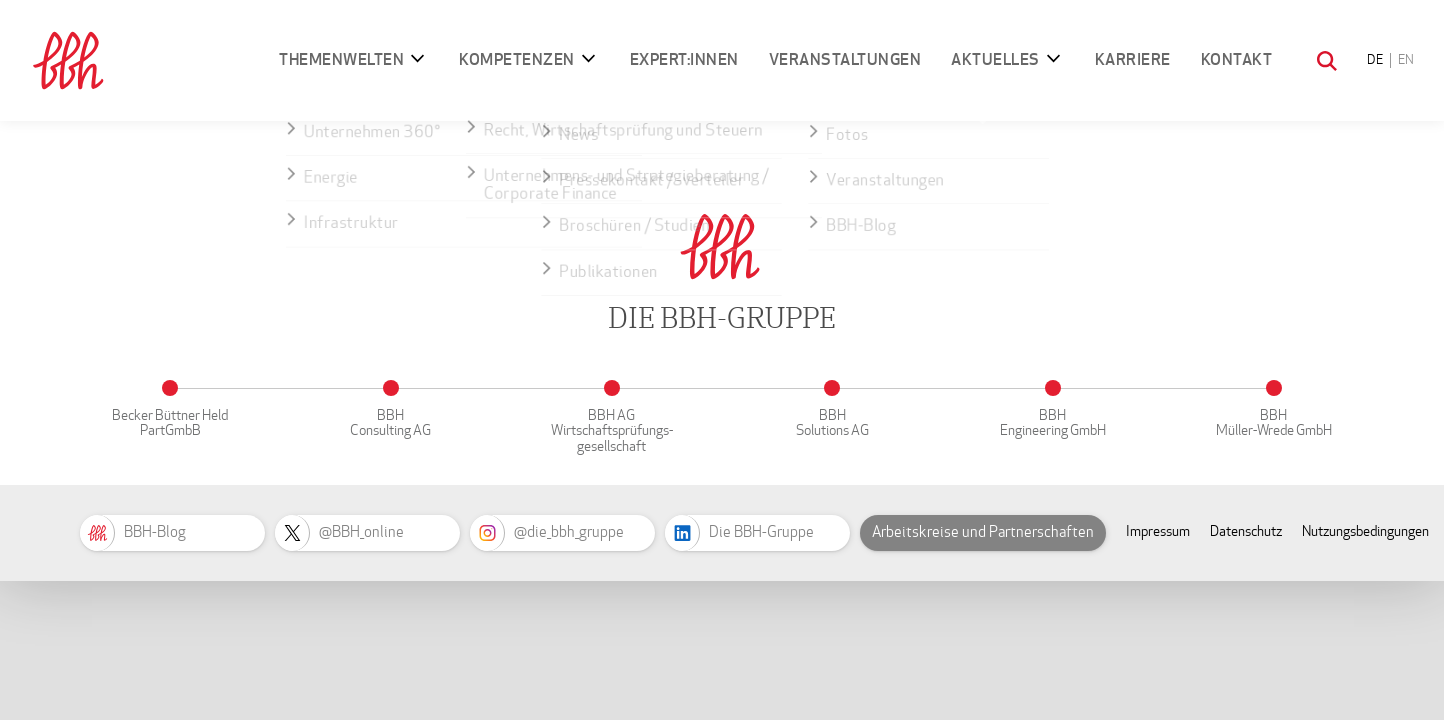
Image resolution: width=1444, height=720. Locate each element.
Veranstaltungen (845, 59)
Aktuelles (995, 59)
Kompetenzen (517, 59)
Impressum (1158, 531)
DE (1375, 60)
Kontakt (1237, 59)
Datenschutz (1246, 531)
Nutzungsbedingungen (1365, 531)
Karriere (1133, 59)
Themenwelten (341, 59)
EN (1406, 60)
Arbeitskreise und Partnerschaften (983, 532)
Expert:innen (684, 59)
